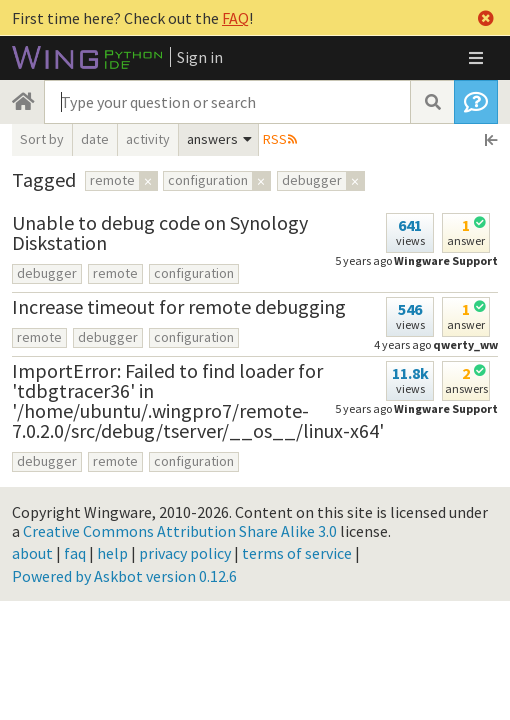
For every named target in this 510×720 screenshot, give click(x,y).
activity (148, 139)
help (112, 553)
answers (212, 139)
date (95, 139)
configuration (194, 273)
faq (75, 553)
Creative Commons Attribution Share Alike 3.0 (180, 531)
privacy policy (185, 553)
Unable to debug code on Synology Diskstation (160, 232)
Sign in (200, 57)
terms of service (297, 553)
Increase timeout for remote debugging (179, 306)
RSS (275, 139)
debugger (47, 273)
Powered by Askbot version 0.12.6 (124, 576)
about (32, 553)
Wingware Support (446, 260)
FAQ (235, 18)
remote (115, 273)
